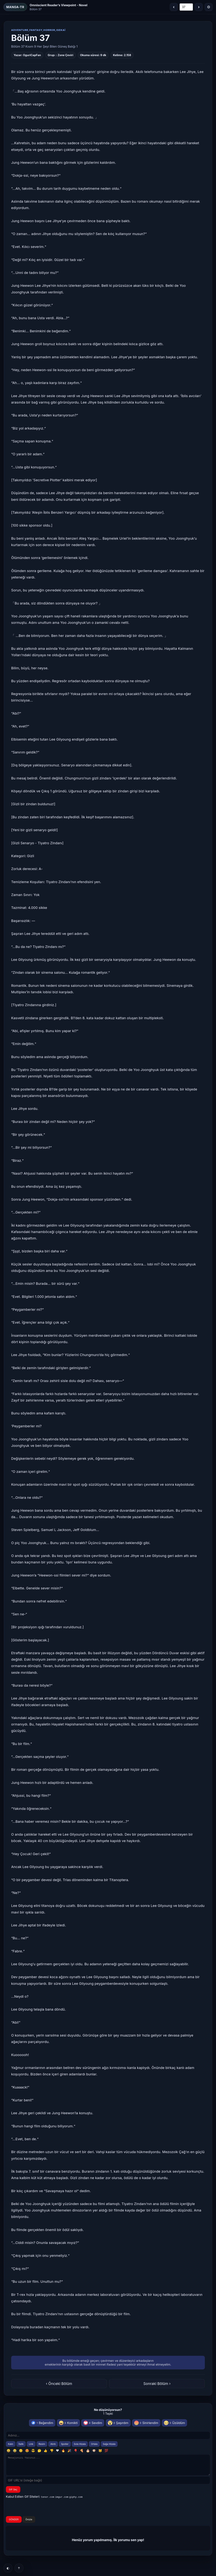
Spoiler (65, 2444)
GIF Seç (13, 2492)
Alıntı (53, 2444)
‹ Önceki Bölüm (59, 2383)
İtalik (21, 2444)
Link (31, 2444)
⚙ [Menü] (208, 7)
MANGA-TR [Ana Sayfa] (15, 7)
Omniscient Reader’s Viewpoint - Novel (59, 5)
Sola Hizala (80, 2444)
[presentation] (34, 2511)
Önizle (28, 2522)
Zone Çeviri (65, 55)
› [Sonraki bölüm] (199, 7)
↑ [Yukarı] (19, 2568)
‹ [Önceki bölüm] (174, 7)
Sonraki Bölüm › (157, 2383)
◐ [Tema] (8, 2568)
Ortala (94, 2444)
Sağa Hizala (109, 2444)
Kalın (10, 2444)
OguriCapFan (32, 55)
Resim (42, 2444)
